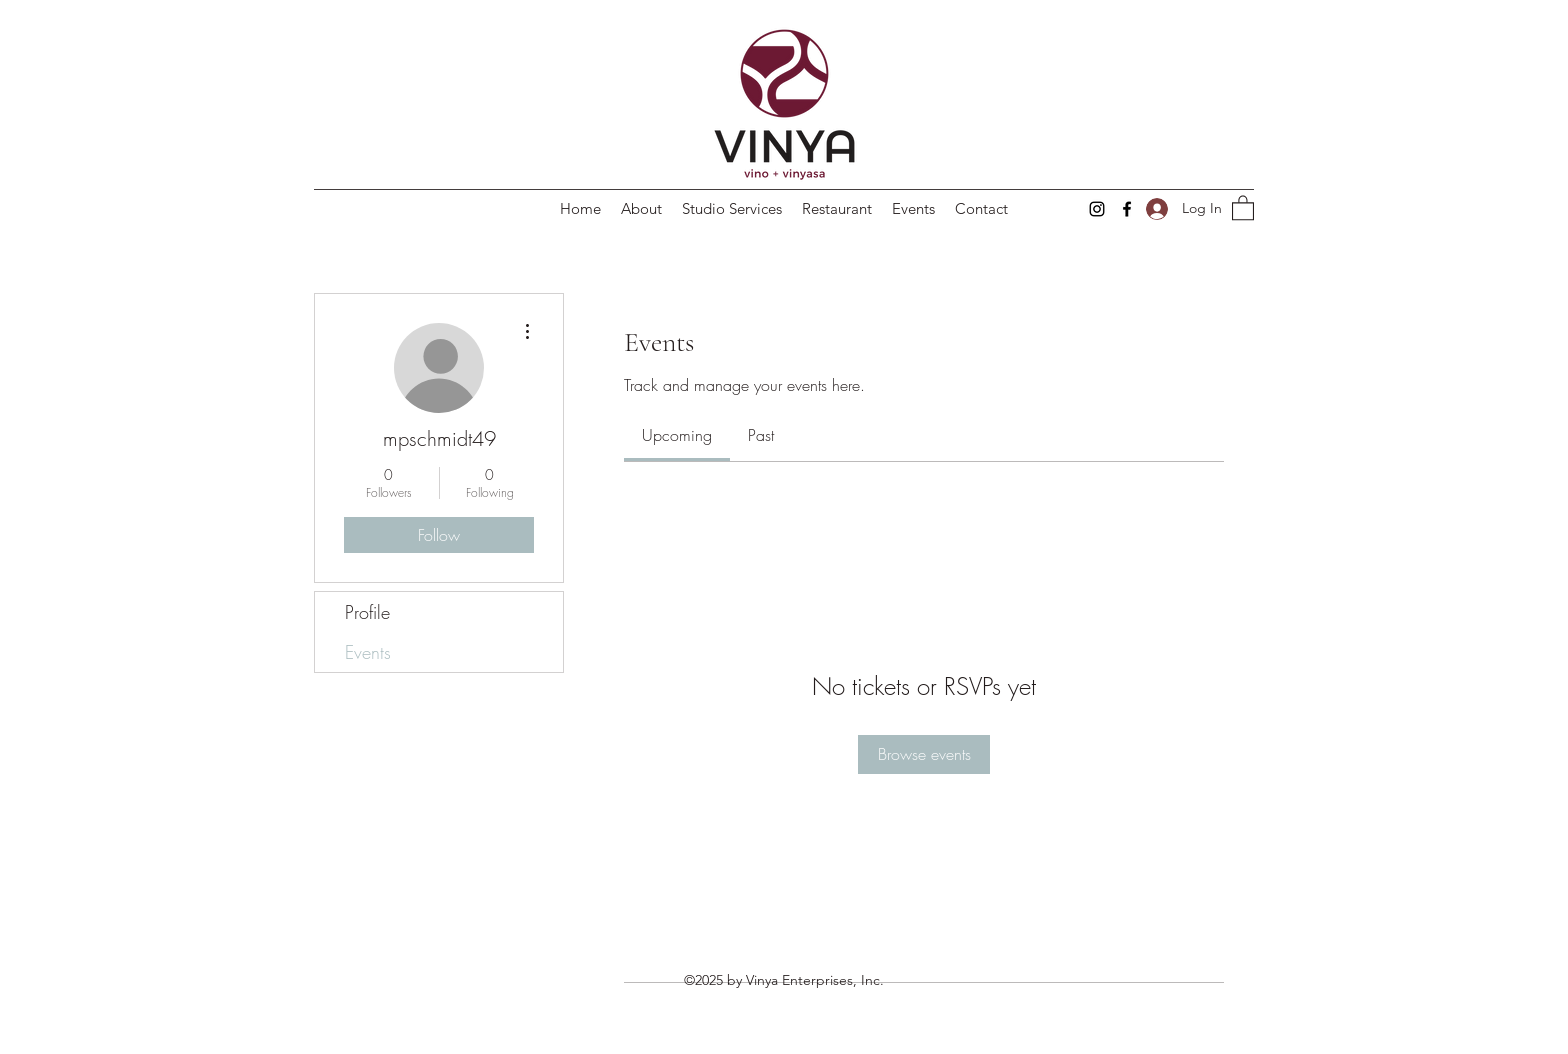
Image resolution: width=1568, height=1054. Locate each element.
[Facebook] (1127, 209)
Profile (367, 612)
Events (368, 652)
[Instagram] (1097, 209)
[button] (1243, 207)
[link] (677, 435)
